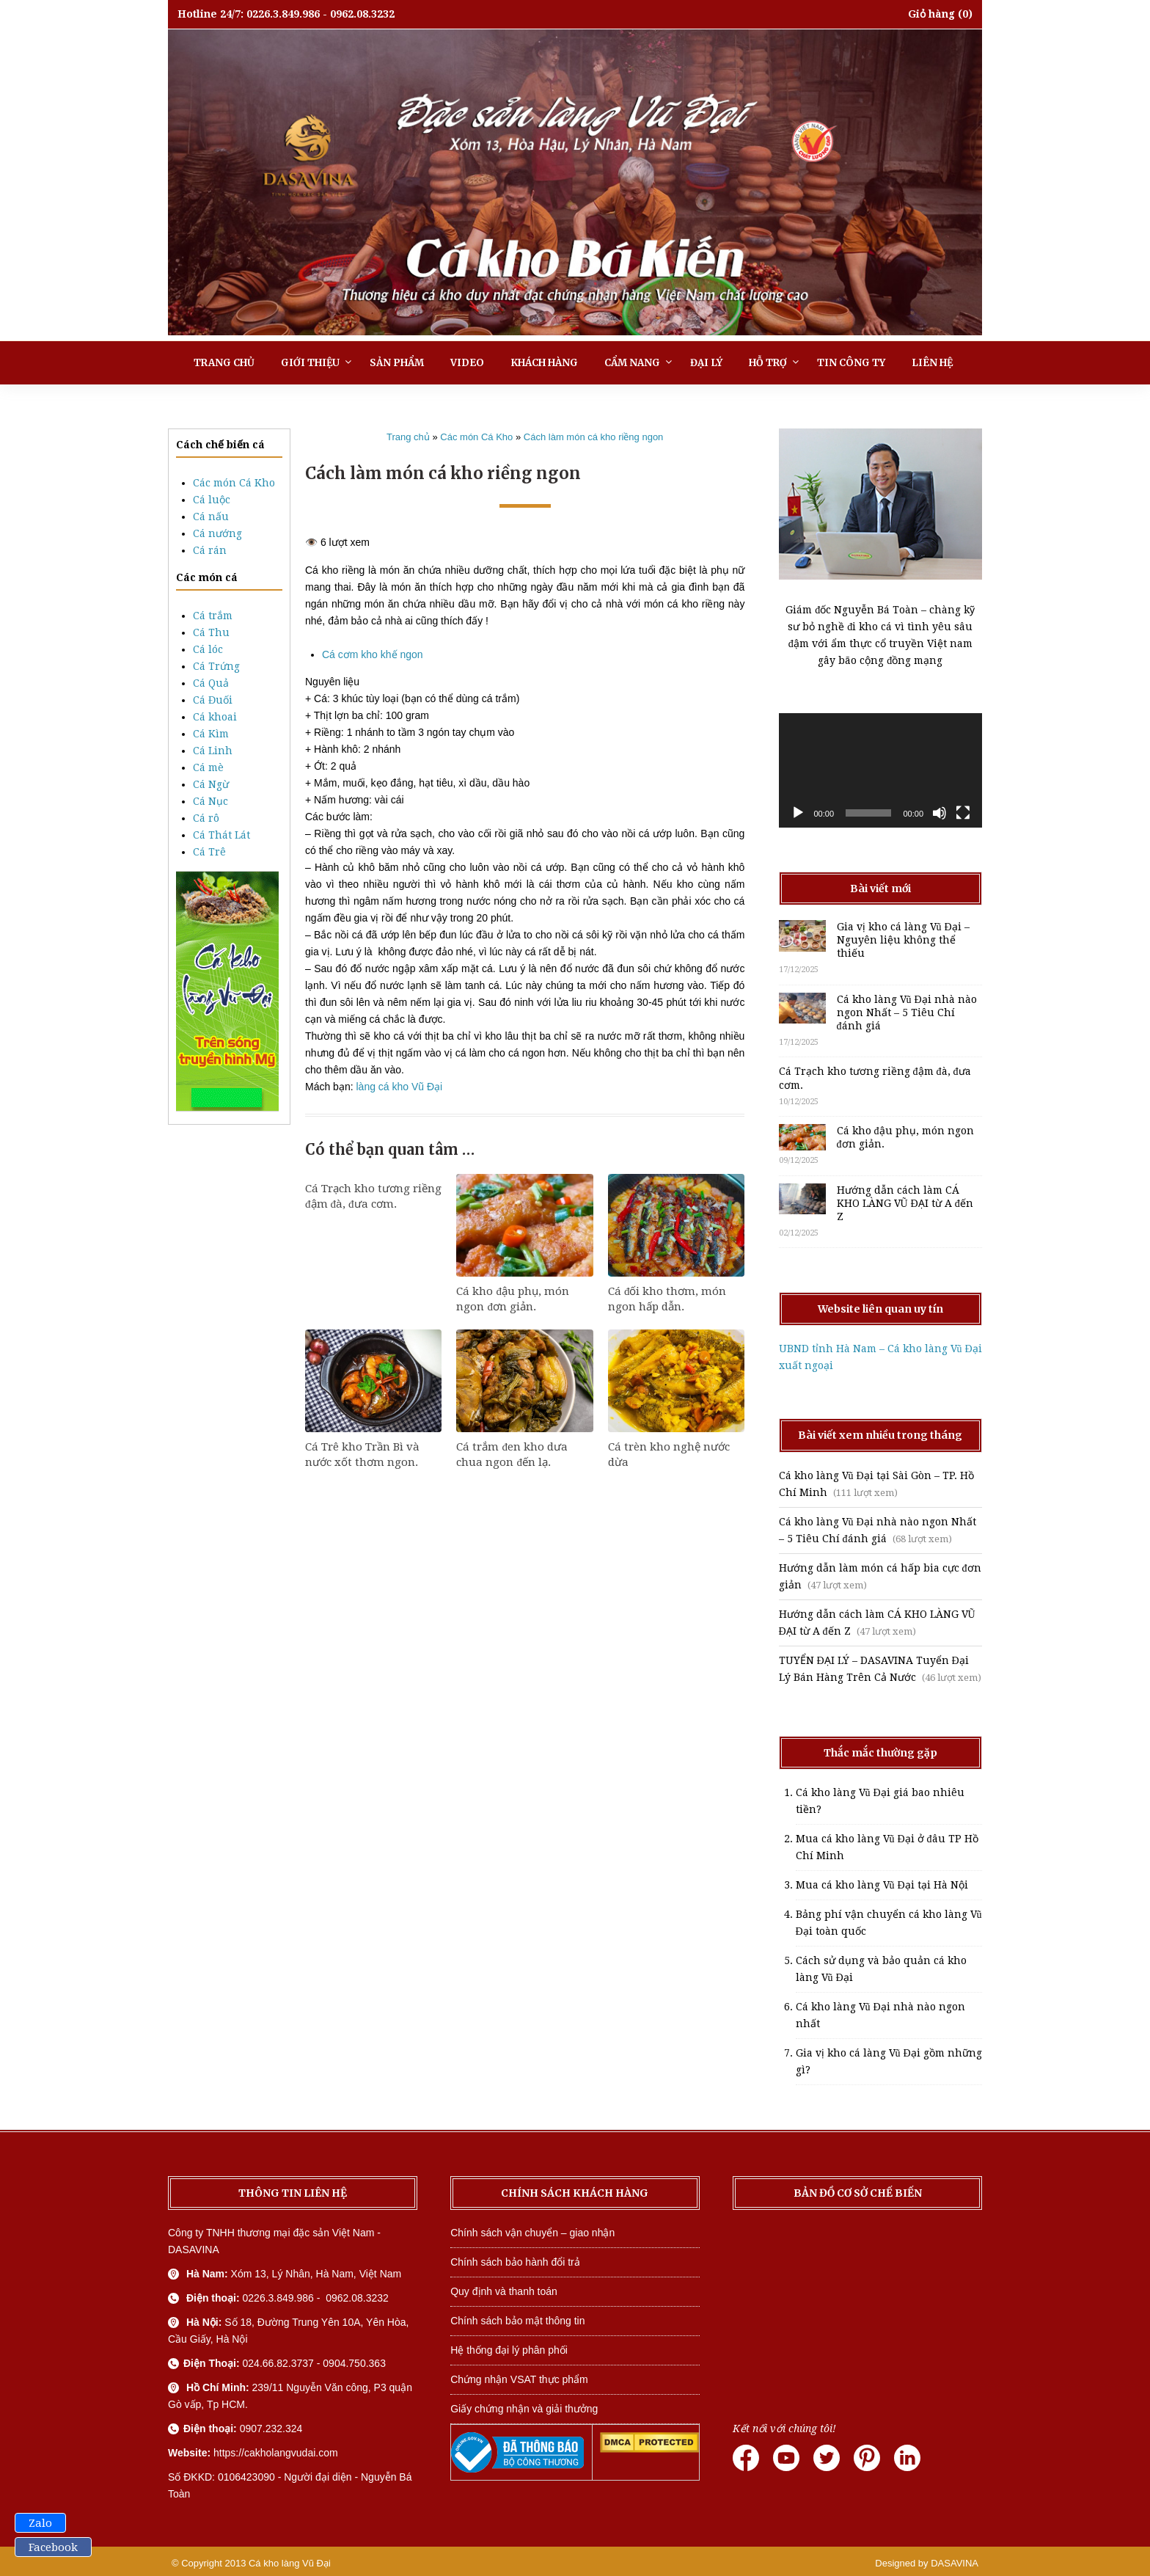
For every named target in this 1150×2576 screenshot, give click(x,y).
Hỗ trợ (768, 363)
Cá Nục (210, 801)
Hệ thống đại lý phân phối (509, 2350)
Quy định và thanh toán (503, 2291)
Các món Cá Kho (234, 483)
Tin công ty (851, 363)
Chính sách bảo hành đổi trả (515, 2262)
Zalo (40, 2523)
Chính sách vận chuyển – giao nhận (532, 2233)
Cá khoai (215, 717)
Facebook (53, 2547)
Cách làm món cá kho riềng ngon (594, 436)
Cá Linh (212, 750)
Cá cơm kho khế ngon (372, 654)
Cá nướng (217, 533)
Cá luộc (211, 500)
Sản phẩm (397, 363)
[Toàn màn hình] (963, 813)
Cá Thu (211, 632)
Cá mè (208, 767)
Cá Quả (211, 683)
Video (467, 363)
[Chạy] (798, 813)
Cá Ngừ (211, 784)
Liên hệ (932, 363)
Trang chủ (224, 363)
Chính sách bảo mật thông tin (517, 2321)
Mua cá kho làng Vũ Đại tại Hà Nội (882, 1885)
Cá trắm (212, 615)
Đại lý (706, 363)
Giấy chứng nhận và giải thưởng (524, 2409)
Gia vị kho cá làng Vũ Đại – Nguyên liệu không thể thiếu (903, 940)
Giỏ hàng (931, 14)
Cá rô (206, 818)
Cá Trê (209, 852)
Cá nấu (211, 516)
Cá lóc (208, 649)
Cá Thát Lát (221, 835)
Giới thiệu (310, 363)
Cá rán (210, 550)
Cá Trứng (216, 666)
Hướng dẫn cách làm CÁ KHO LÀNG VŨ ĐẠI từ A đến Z (905, 1203)
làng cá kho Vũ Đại (399, 1086)
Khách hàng (544, 363)
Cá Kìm (211, 734)
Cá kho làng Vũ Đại (290, 2563)
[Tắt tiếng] (939, 813)
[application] (881, 770)
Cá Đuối (212, 700)
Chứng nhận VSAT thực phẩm (519, 2379)
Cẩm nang (632, 363)
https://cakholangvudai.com (275, 2453)
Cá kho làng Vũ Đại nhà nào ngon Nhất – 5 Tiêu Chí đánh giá (907, 1012)
